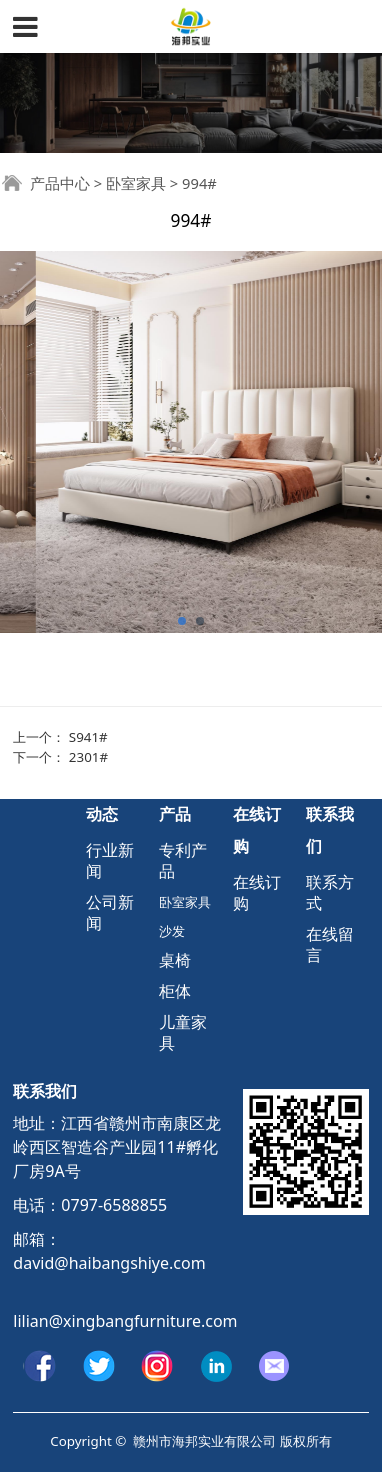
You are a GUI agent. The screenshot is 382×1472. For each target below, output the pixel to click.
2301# (88, 757)
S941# (88, 737)
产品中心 (60, 183)
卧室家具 (136, 183)
